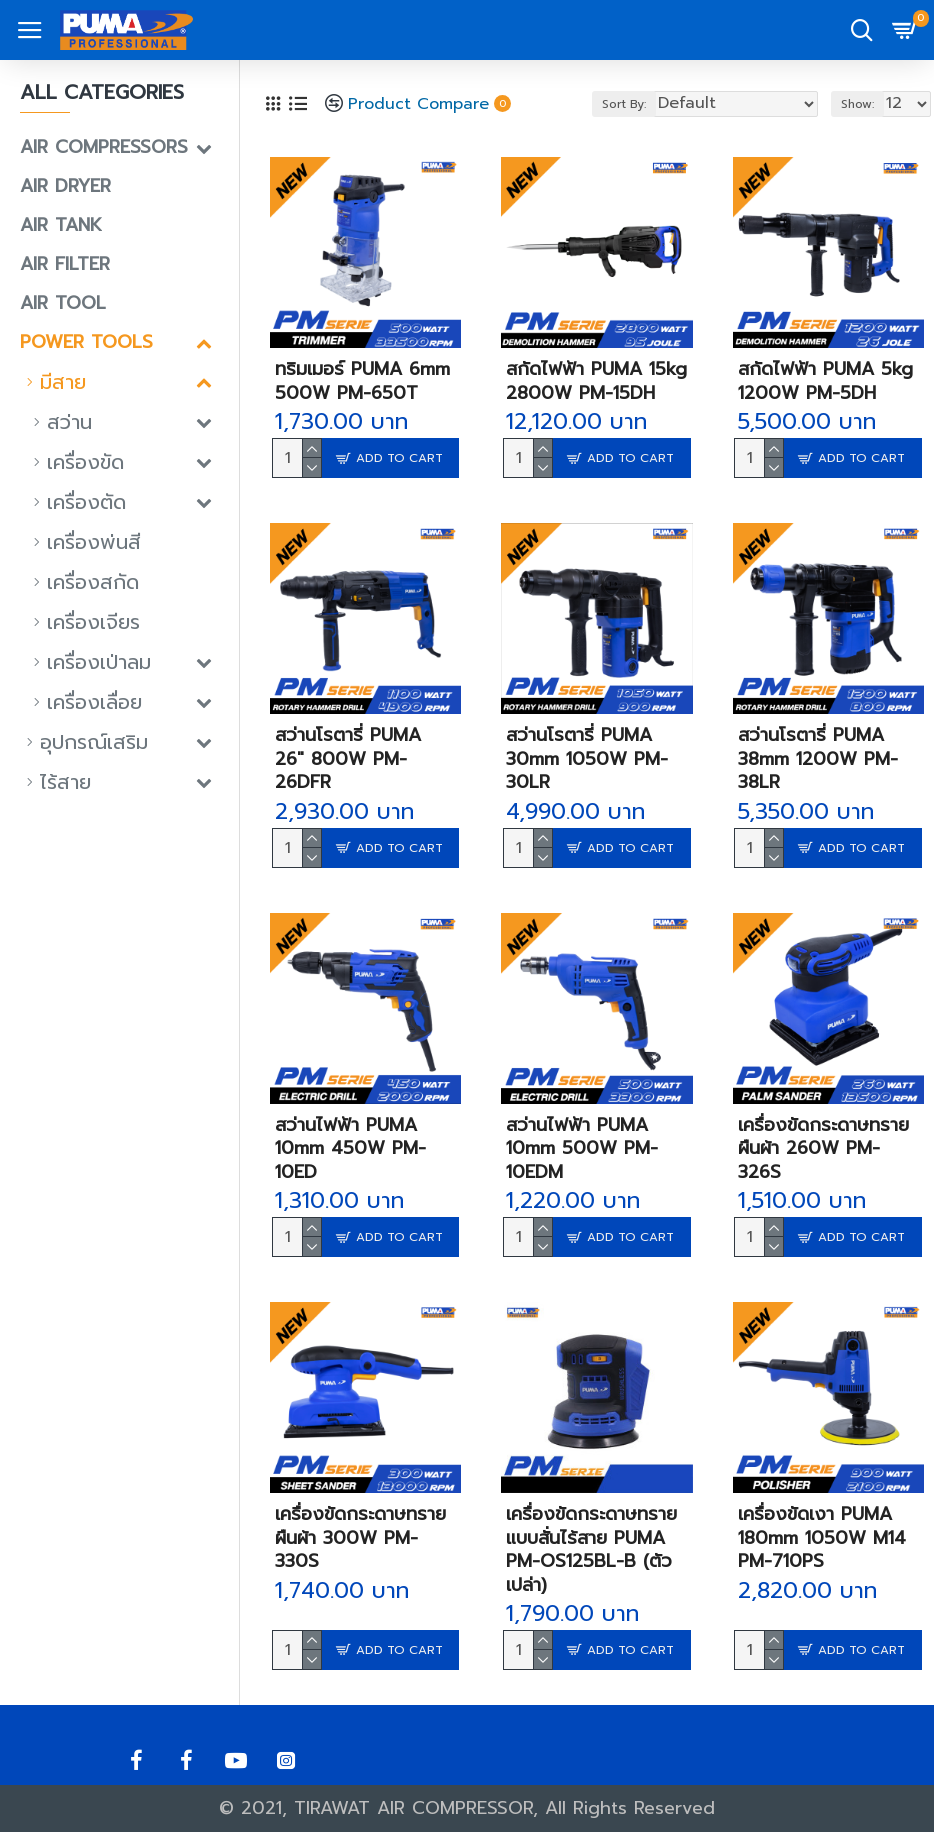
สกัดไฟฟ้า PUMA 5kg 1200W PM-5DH (825, 381)
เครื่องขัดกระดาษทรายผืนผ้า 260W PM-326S (823, 1149)
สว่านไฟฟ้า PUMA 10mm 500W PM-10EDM (582, 1149)
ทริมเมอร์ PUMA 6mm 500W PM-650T (362, 381)
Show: (857, 104)
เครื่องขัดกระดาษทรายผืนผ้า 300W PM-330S (360, 1538)
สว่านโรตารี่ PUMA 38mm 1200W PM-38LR (818, 759)
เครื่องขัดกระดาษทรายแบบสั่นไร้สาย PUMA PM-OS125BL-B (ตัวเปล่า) (591, 1550)
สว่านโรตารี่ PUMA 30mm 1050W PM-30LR (587, 759)
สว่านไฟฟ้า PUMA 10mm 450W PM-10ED (350, 1149)
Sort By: (624, 104)
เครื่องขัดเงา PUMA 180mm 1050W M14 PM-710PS (822, 1538)
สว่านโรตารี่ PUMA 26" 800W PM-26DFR (348, 759)
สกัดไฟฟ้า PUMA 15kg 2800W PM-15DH (596, 381)
